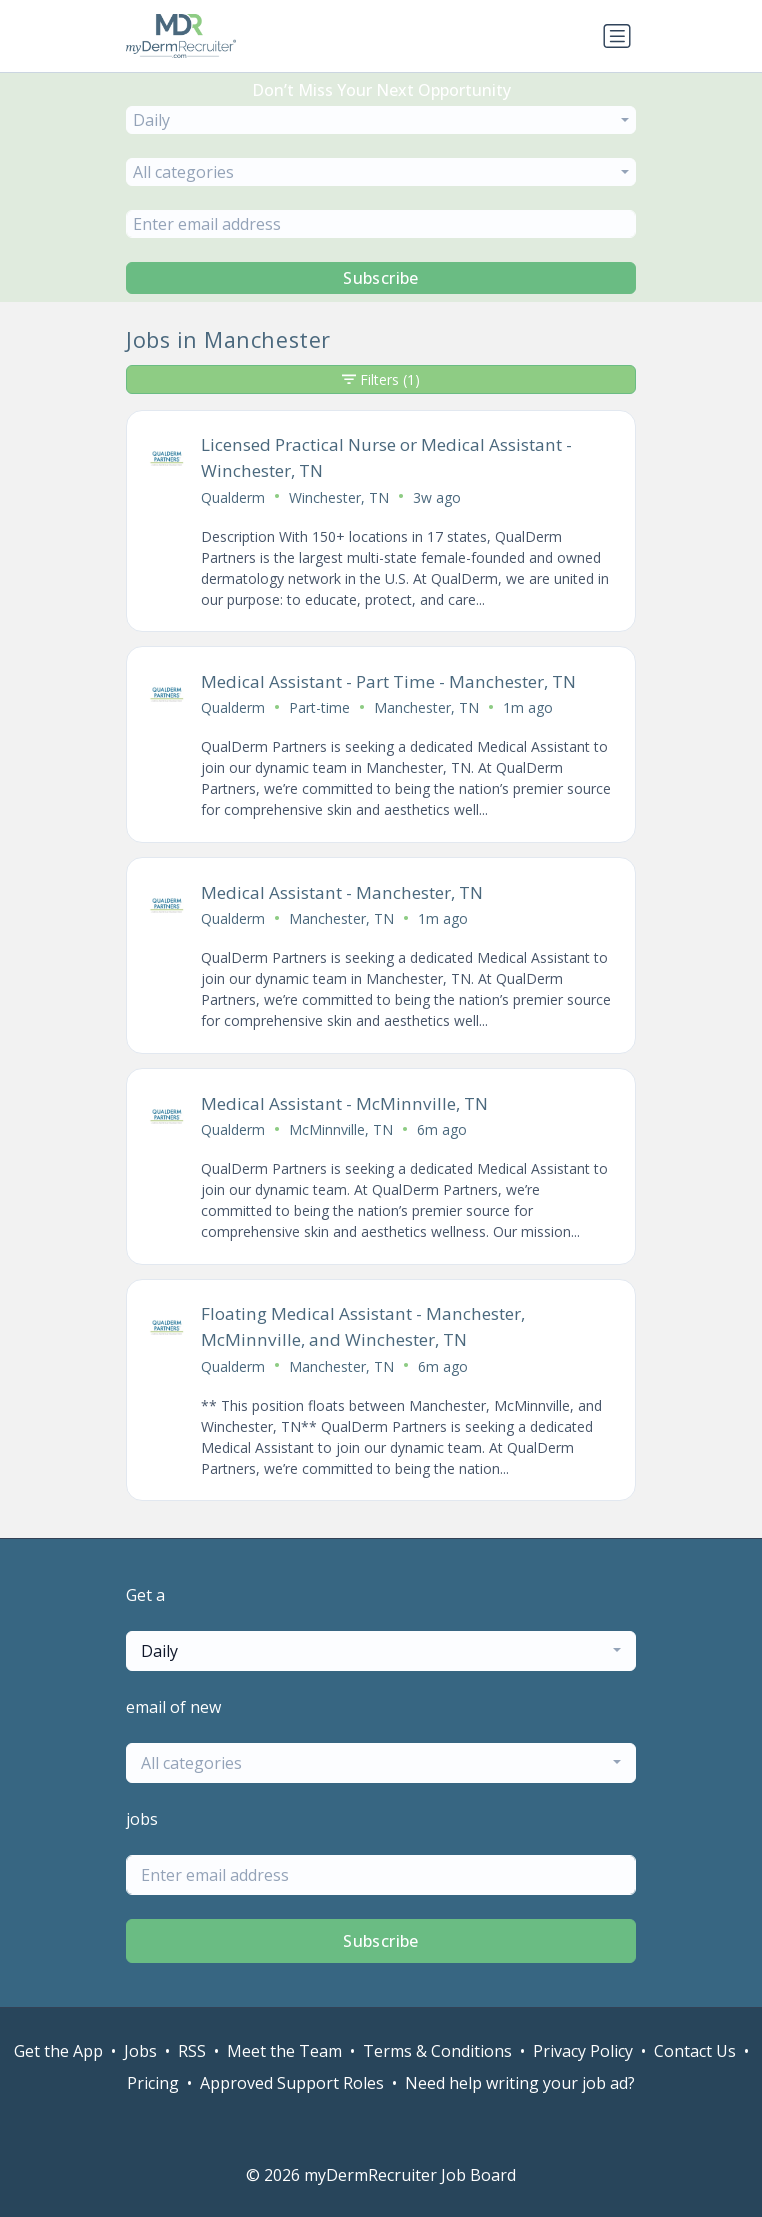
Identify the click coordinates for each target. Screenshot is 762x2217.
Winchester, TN (339, 497)
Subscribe (381, 278)
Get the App (58, 2051)
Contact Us (695, 2051)
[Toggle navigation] (617, 36)
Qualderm (233, 497)
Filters (381, 379)
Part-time (319, 707)
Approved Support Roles (292, 2083)
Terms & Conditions (437, 2051)
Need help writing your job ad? (520, 2083)
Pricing (153, 2083)
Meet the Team (284, 2051)
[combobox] (381, 120)
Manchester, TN (426, 707)
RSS (192, 2051)
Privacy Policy (583, 2051)
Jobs (140, 2051)
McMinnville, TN (341, 1129)
